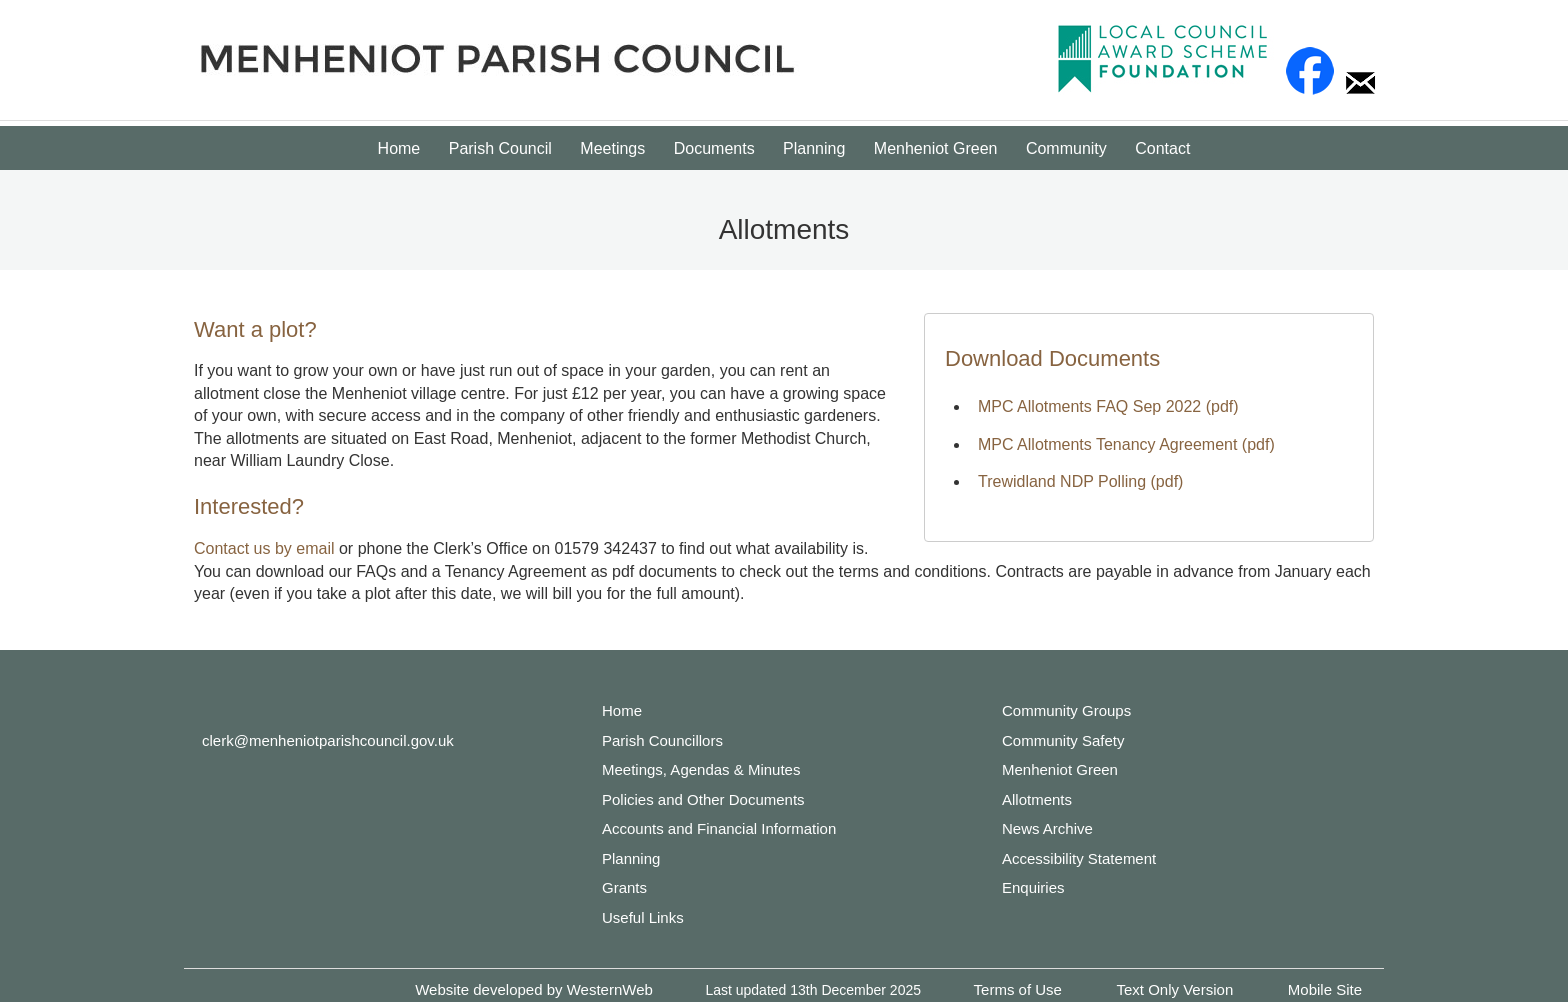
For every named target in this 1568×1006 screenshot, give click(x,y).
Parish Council (500, 148)
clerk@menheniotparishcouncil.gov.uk (328, 740)
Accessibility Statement (1079, 858)
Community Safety (1063, 740)
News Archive (1047, 828)
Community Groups (1066, 710)
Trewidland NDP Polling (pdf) (1080, 481)
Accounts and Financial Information (719, 828)
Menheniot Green (936, 148)
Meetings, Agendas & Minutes (701, 769)
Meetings (612, 148)
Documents (714, 148)
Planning (814, 148)
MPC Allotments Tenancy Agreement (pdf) (1126, 444)
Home (399, 148)
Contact (1162, 148)
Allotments (1037, 799)
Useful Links (643, 917)
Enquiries (1033, 887)
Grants (624, 887)
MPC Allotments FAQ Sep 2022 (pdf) (1108, 406)
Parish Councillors (662, 740)
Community (1066, 148)
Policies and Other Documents (703, 799)
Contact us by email (264, 548)
